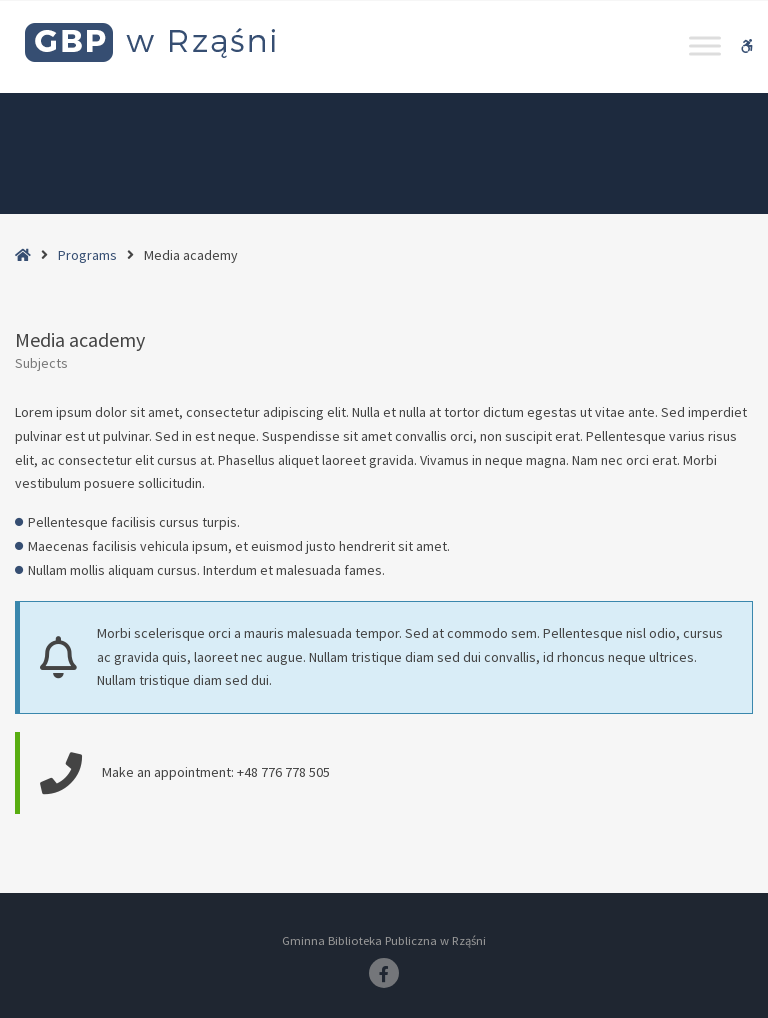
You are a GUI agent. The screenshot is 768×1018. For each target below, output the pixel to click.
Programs (87, 255)
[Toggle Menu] (705, 45)
